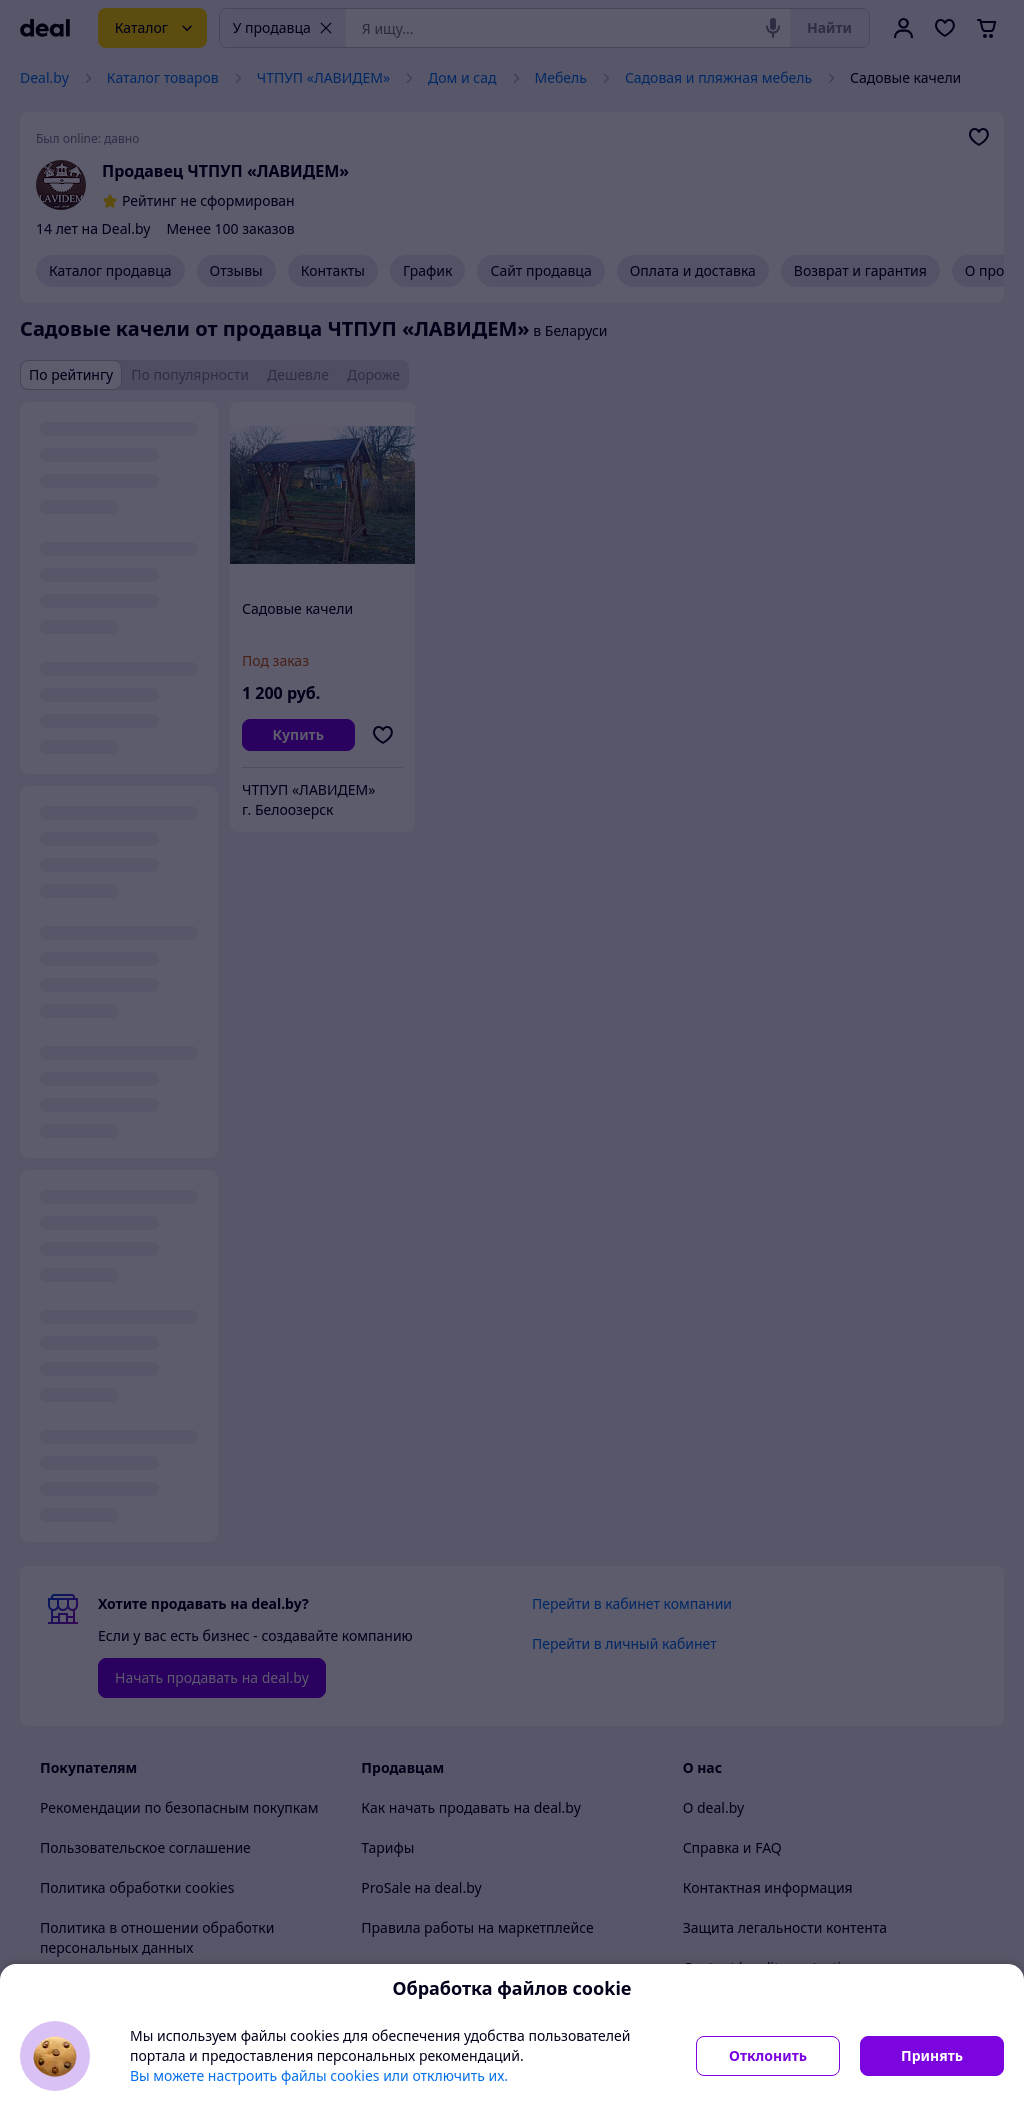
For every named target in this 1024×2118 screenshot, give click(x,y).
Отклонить (768, 2055)
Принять (932, 2055)
